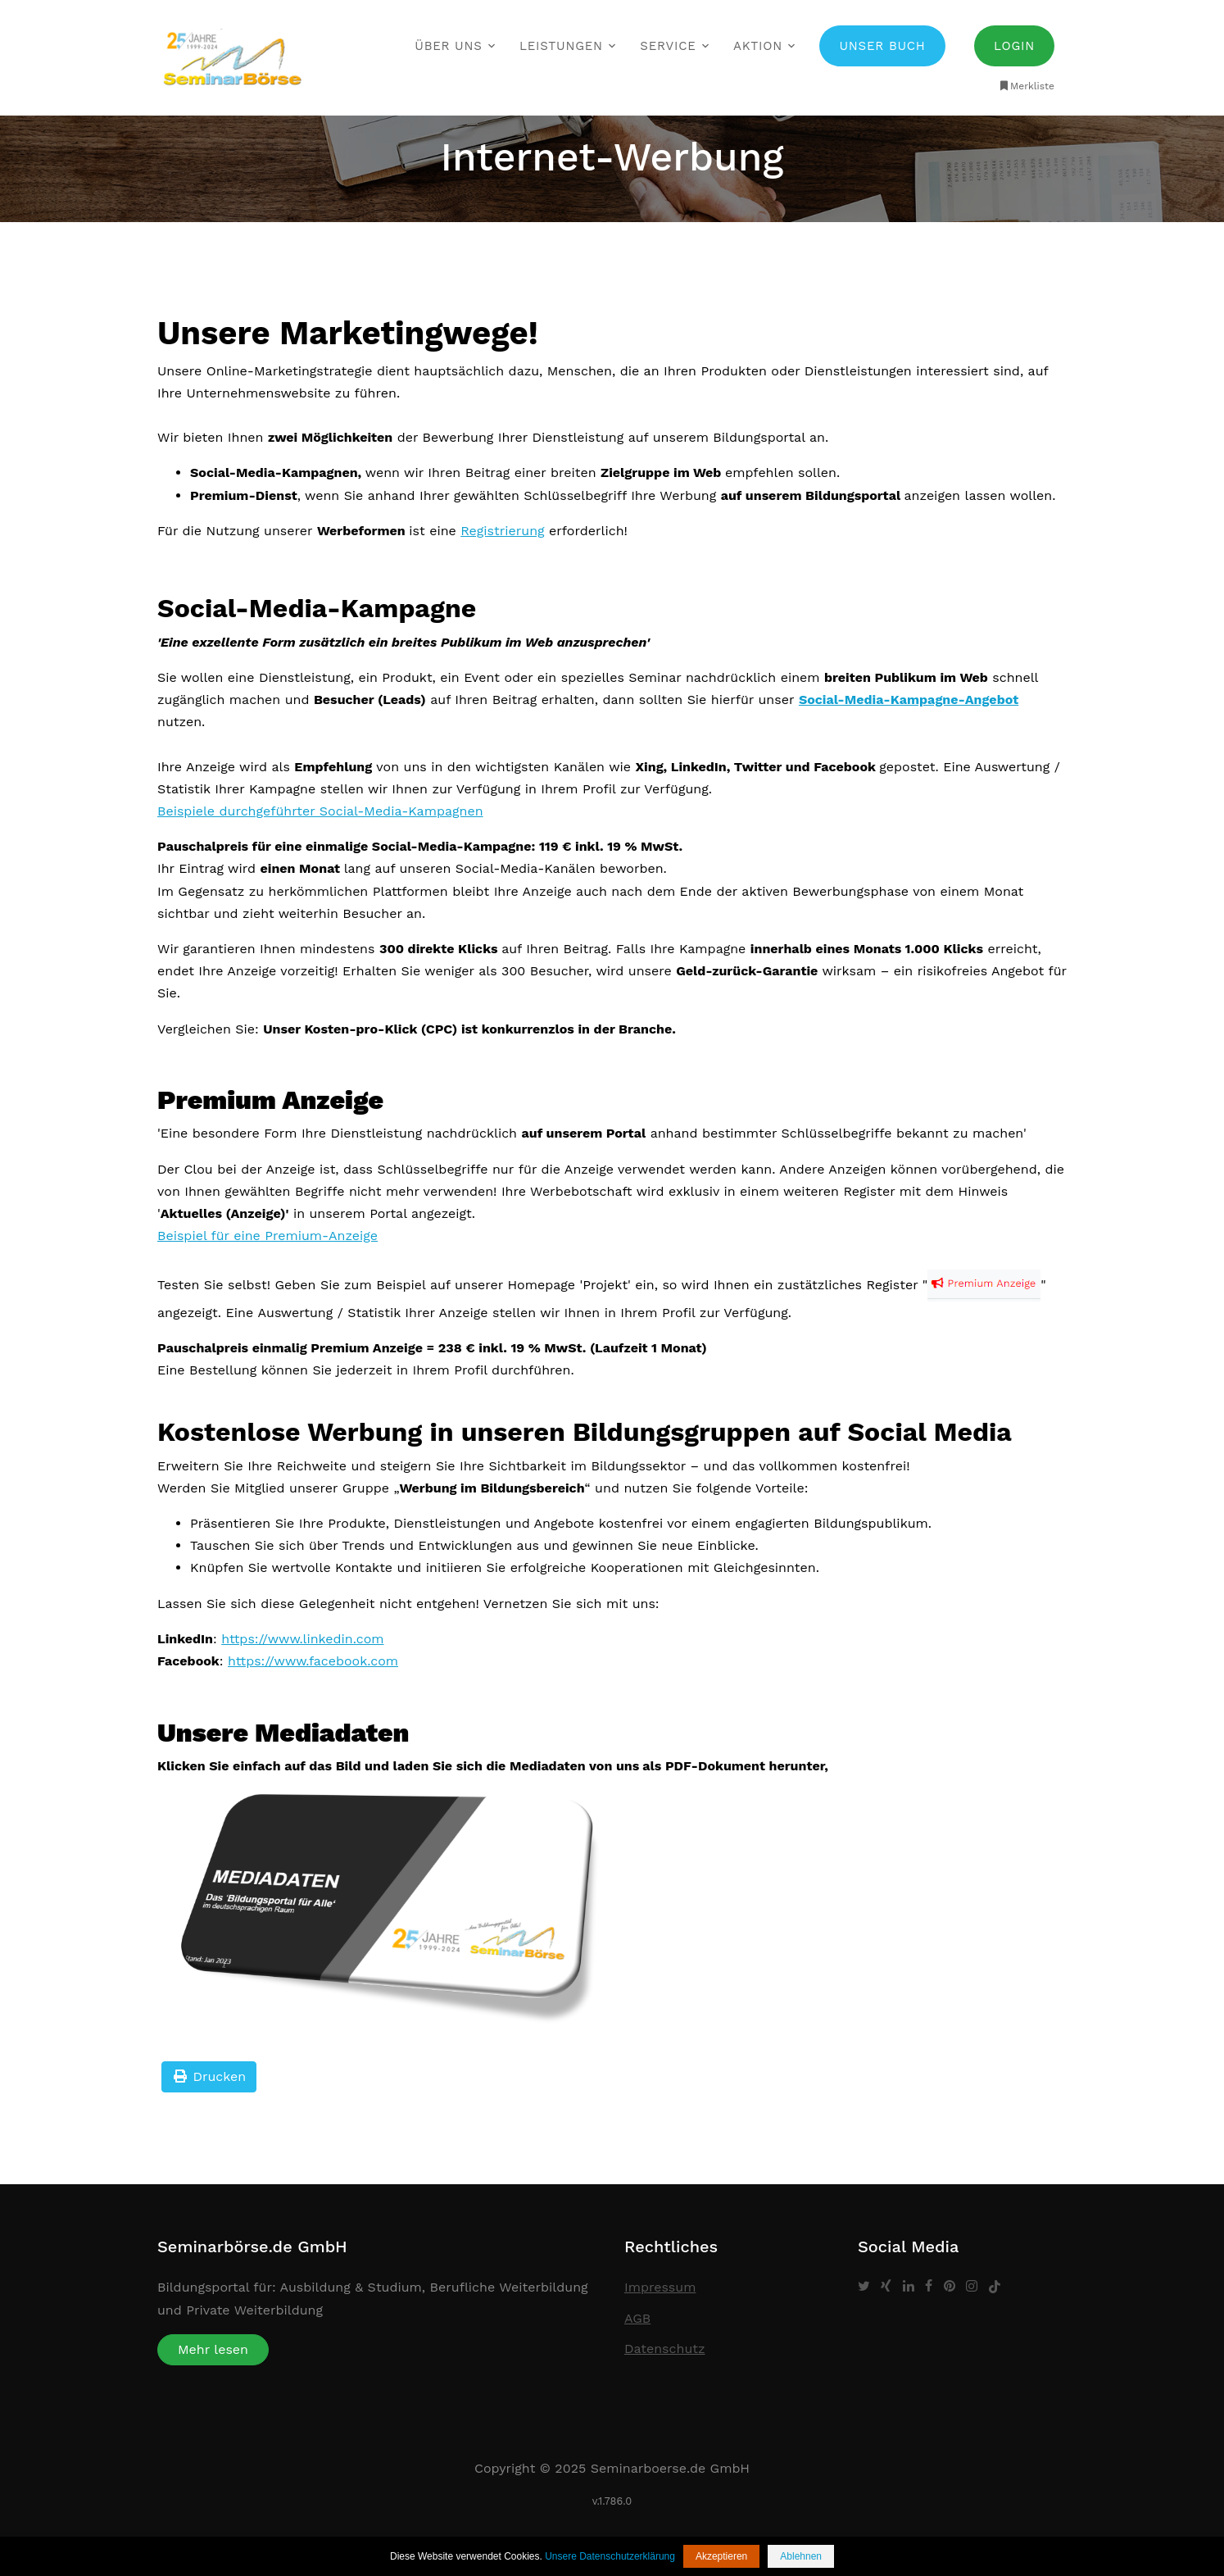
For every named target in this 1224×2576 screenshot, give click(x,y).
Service (668, 46)
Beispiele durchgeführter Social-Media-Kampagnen (320, 811)
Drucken (209, 2076)
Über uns (448, 46)
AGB (637, 2318)
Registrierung (502, 530)
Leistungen (561, 46)
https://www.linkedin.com (302, 1639)
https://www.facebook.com (313, 1661)
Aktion (757, 46)
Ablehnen (801, 2556)
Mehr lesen (213, 2349)
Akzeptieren (721, 2556)
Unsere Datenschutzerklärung (610, 2556)
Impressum (660, 2287)
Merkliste (1026, 86)
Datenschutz (664, 2348)
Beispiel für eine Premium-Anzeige (267, 1235)
